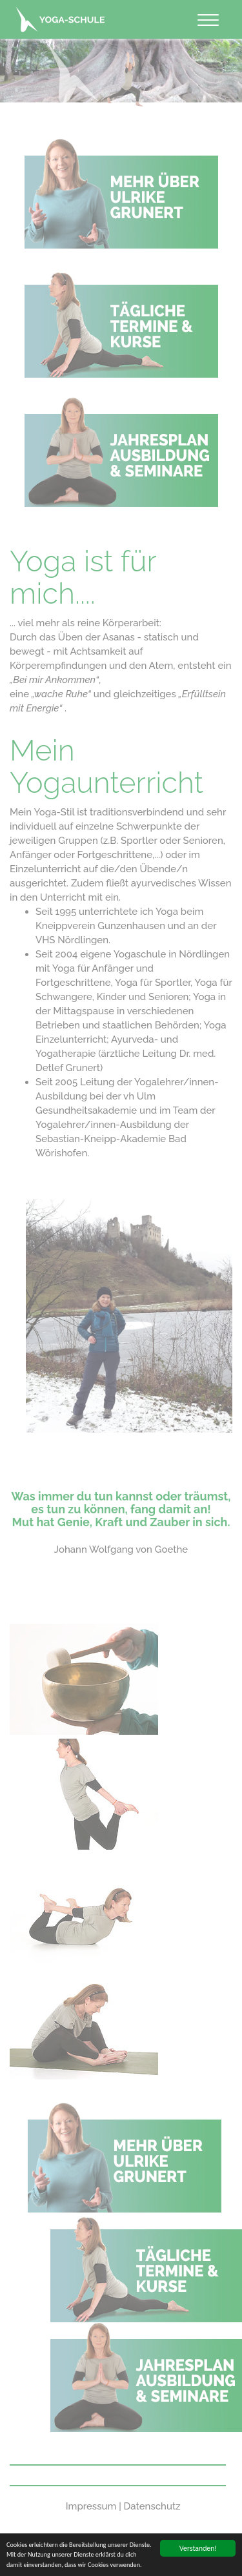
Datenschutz (152, 2506)
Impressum (91, 2506)
